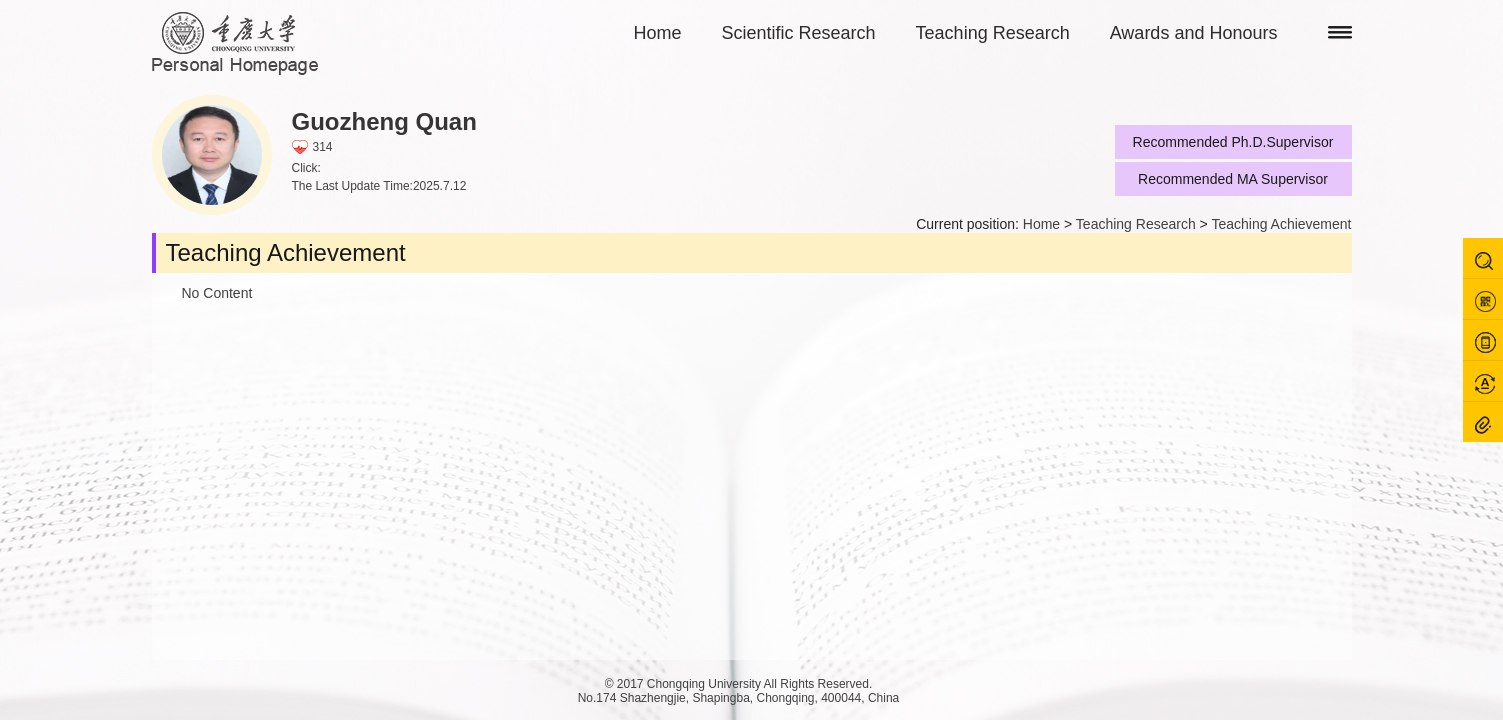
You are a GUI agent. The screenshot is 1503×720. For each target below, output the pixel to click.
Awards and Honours (1194, 33)
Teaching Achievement (1281, 224)
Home (658, 33)
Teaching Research (993, 33)
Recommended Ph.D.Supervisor (1233, 142)
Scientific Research (799, 33)
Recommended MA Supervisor (1233, 179)
